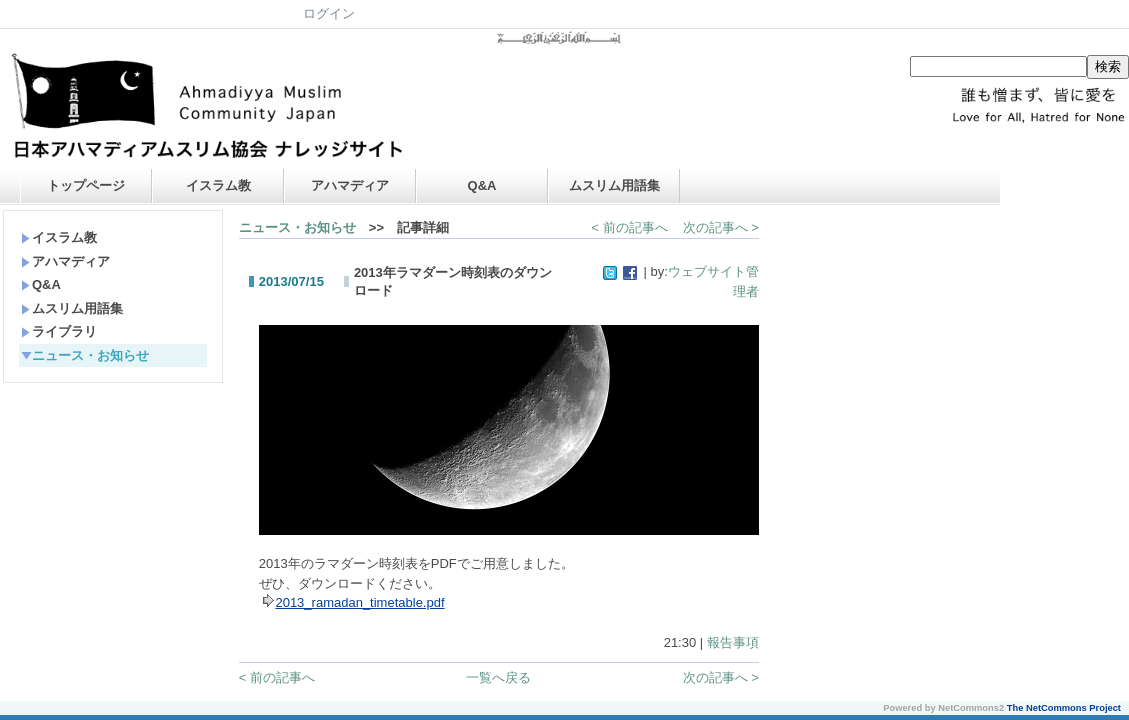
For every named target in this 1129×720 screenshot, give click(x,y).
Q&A (482, 185)
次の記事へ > (721, 227)
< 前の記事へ (629, 227)
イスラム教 (218, 185)
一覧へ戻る (498, 677)
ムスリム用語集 (614, 185)
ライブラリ (59, 331)
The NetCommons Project (1064, 708)
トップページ (86, 185)
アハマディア (350, 185)
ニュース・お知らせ (85, 355)
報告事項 (733, 642)
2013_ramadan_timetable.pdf (359, 602)
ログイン (329, 13)
